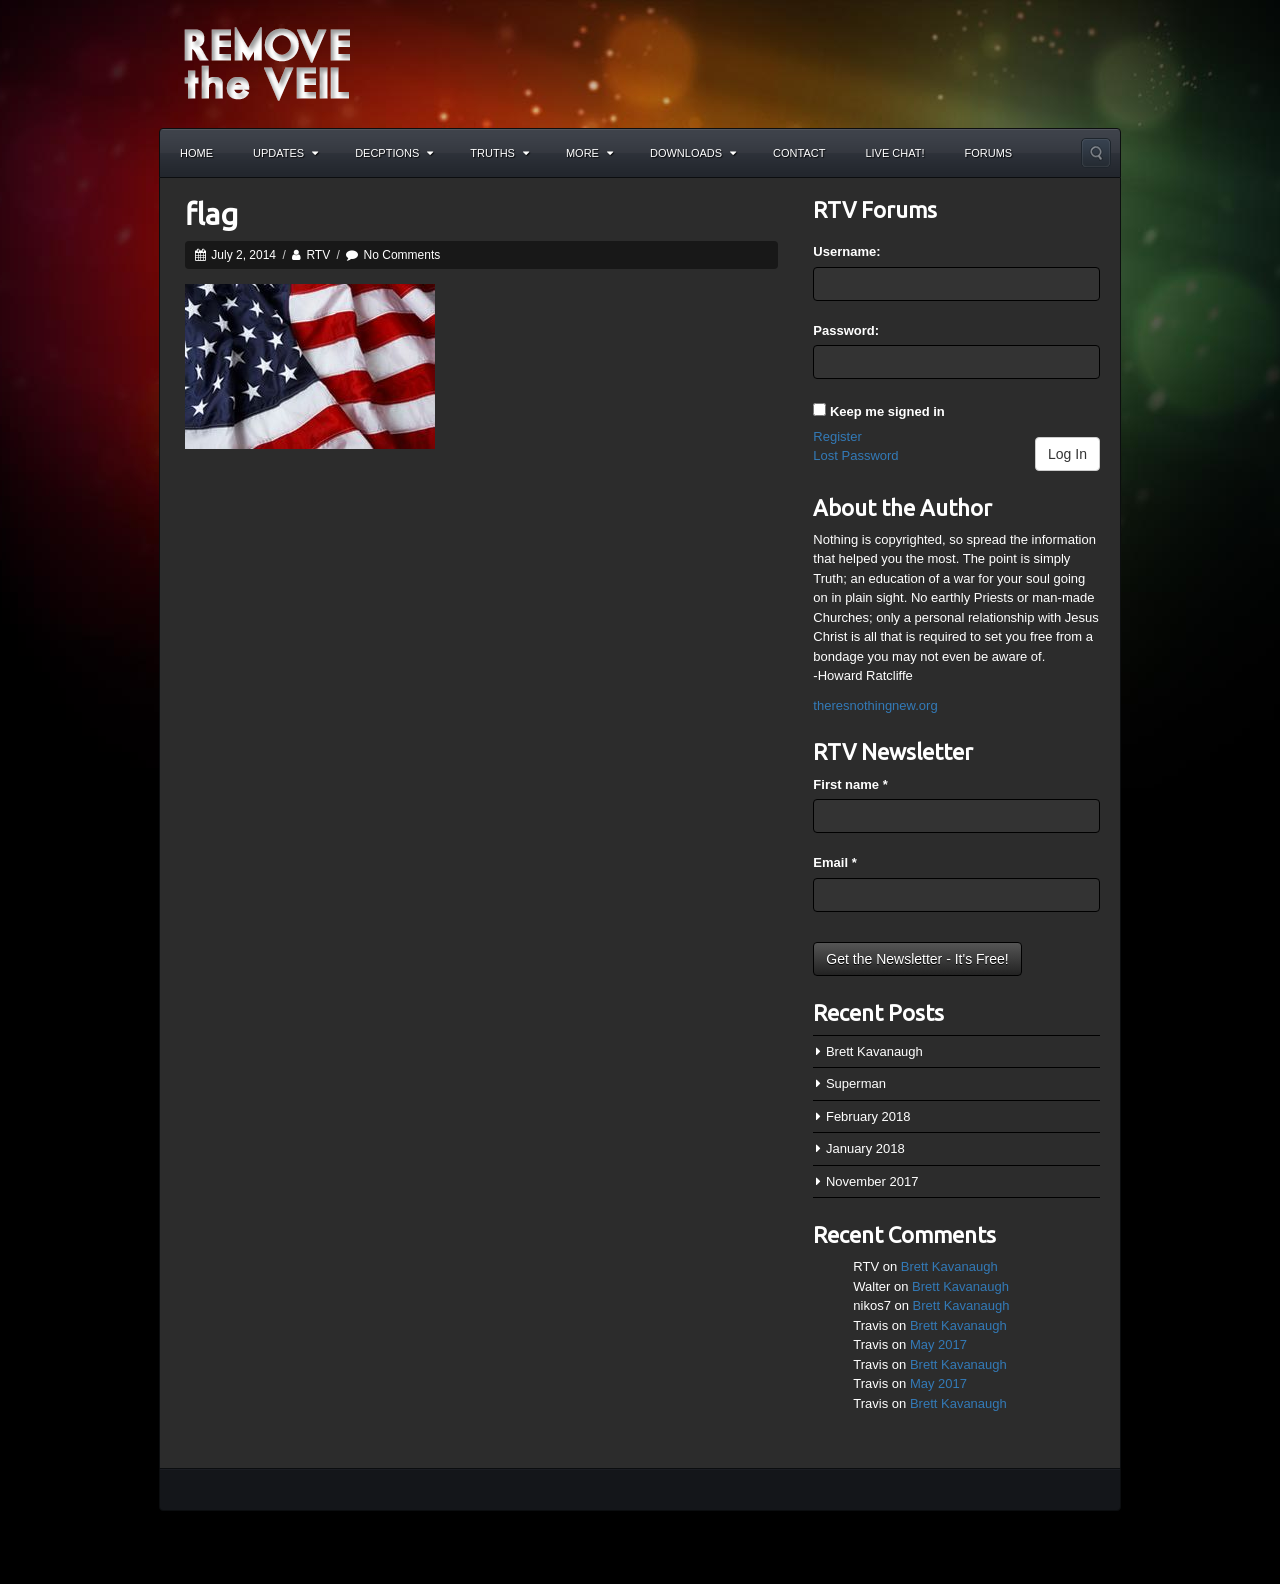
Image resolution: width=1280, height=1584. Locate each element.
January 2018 (865, 1148)
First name (850, 784)
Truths (499, 153)
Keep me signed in (887, 411)
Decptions (394, 153)
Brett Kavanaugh (874, 1051)
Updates (285, 153)
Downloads (693, 153)
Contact (799, 153)
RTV (318, 255)
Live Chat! (894, 153)
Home (196, 153)
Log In (1067, 454)
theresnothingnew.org (875, 705)
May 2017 (938, 1344)
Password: (846, 330)
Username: (846, 251)
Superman (856, 1083)
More (589, 153)
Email (834, 862)
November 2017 (872, 1181)
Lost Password (855, 455)
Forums (989, 153)
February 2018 (868, 1116)
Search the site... (1096, 153)
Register (837, 436)
